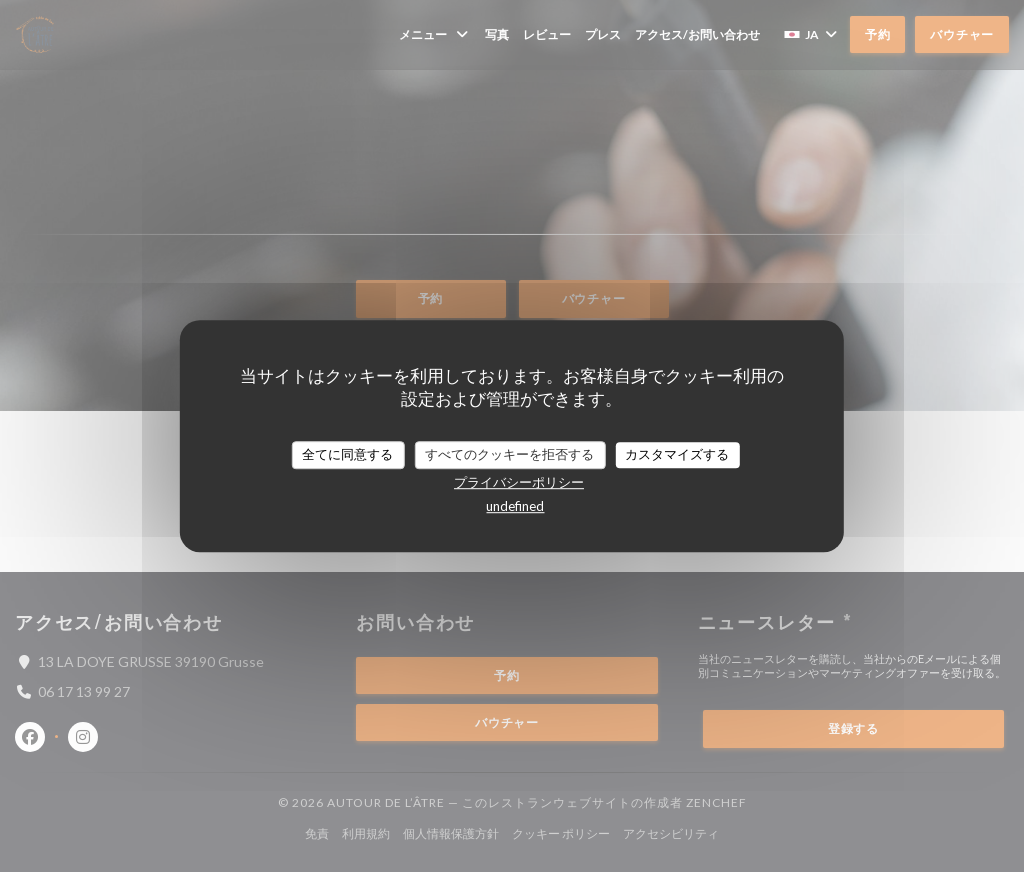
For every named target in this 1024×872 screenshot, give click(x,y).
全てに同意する (347, 454)
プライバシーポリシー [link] (519, 482)
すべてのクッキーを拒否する (509, 454)
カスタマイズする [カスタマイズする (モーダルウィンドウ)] (677, 454)
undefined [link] (515, 506)
